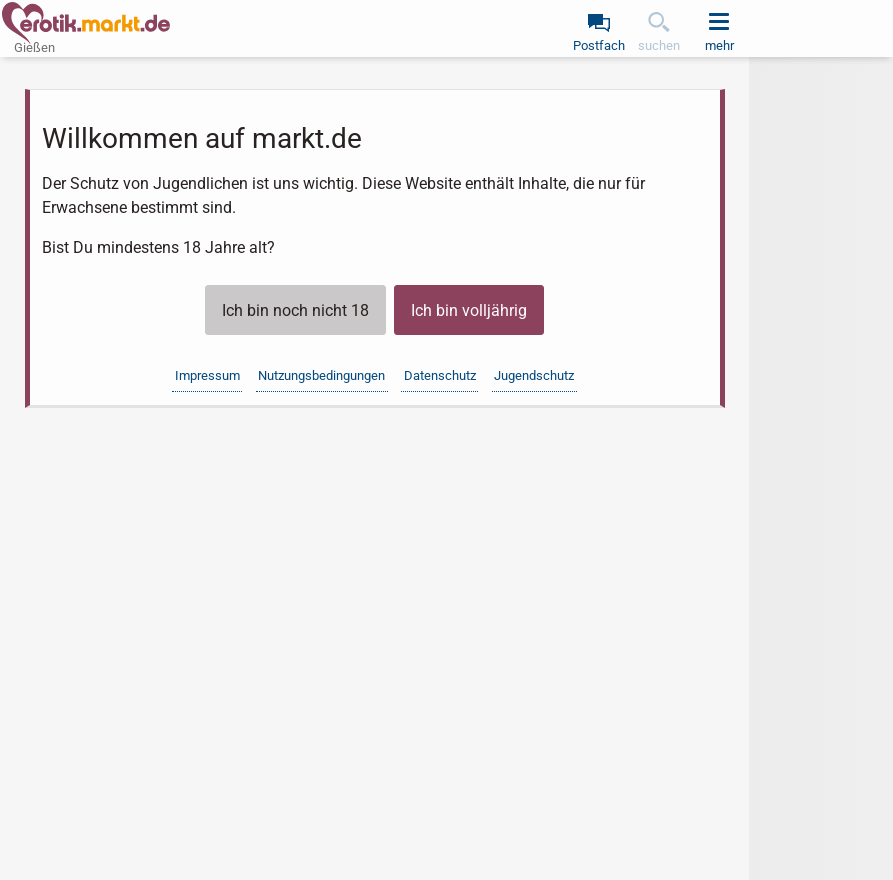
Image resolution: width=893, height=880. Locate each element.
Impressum (207, 375)
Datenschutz (440, 375)
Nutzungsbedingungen (321, 375)
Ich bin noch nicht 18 (295, 310)
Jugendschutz (534, 375)
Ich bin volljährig (469, 310)
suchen (659, 45)
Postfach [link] (599, 45)
